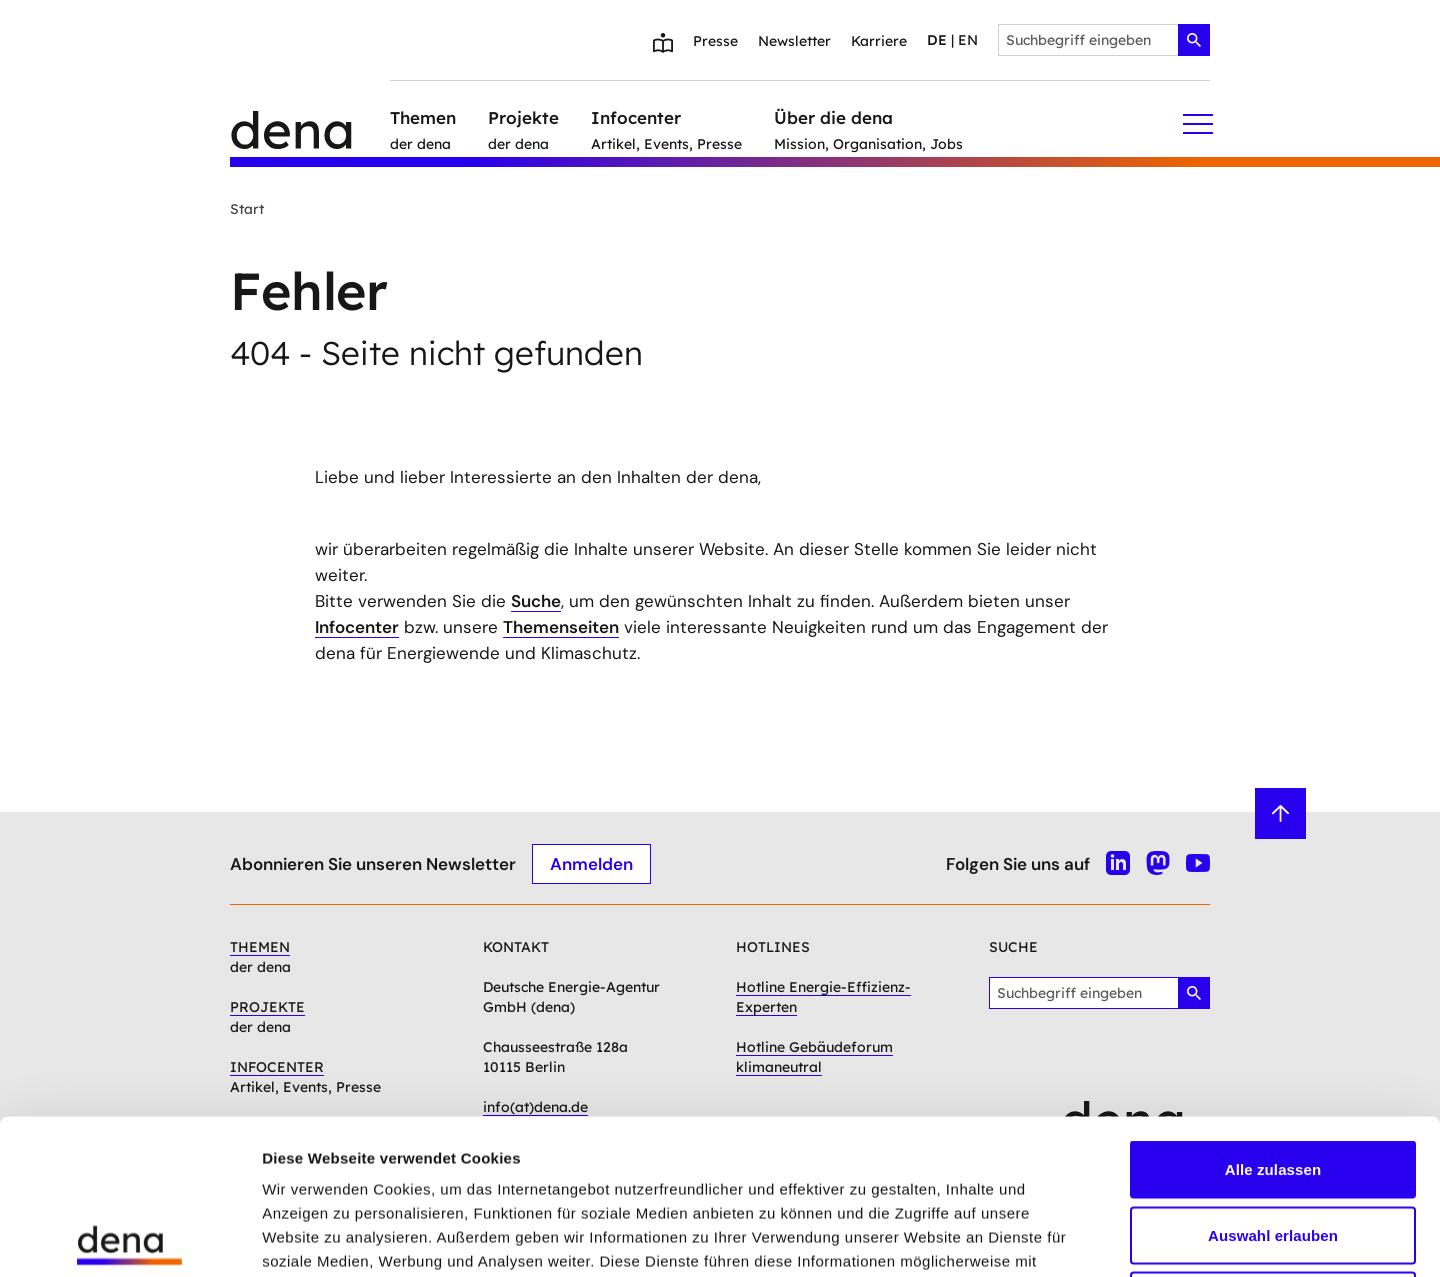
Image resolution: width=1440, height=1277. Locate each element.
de (937, 40)
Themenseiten (561, 627)
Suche (536, 601)
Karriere (879, 41)
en (968, 40)
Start (247, 209)
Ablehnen (1272, 1145)
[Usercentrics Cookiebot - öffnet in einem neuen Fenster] (129, 1238)
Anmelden (591, 863)
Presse (715, 41)
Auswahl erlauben (1273, 1080)
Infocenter (357, 627)
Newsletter (794, 41)
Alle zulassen (1273, 1014)
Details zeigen (1063, 1237)
